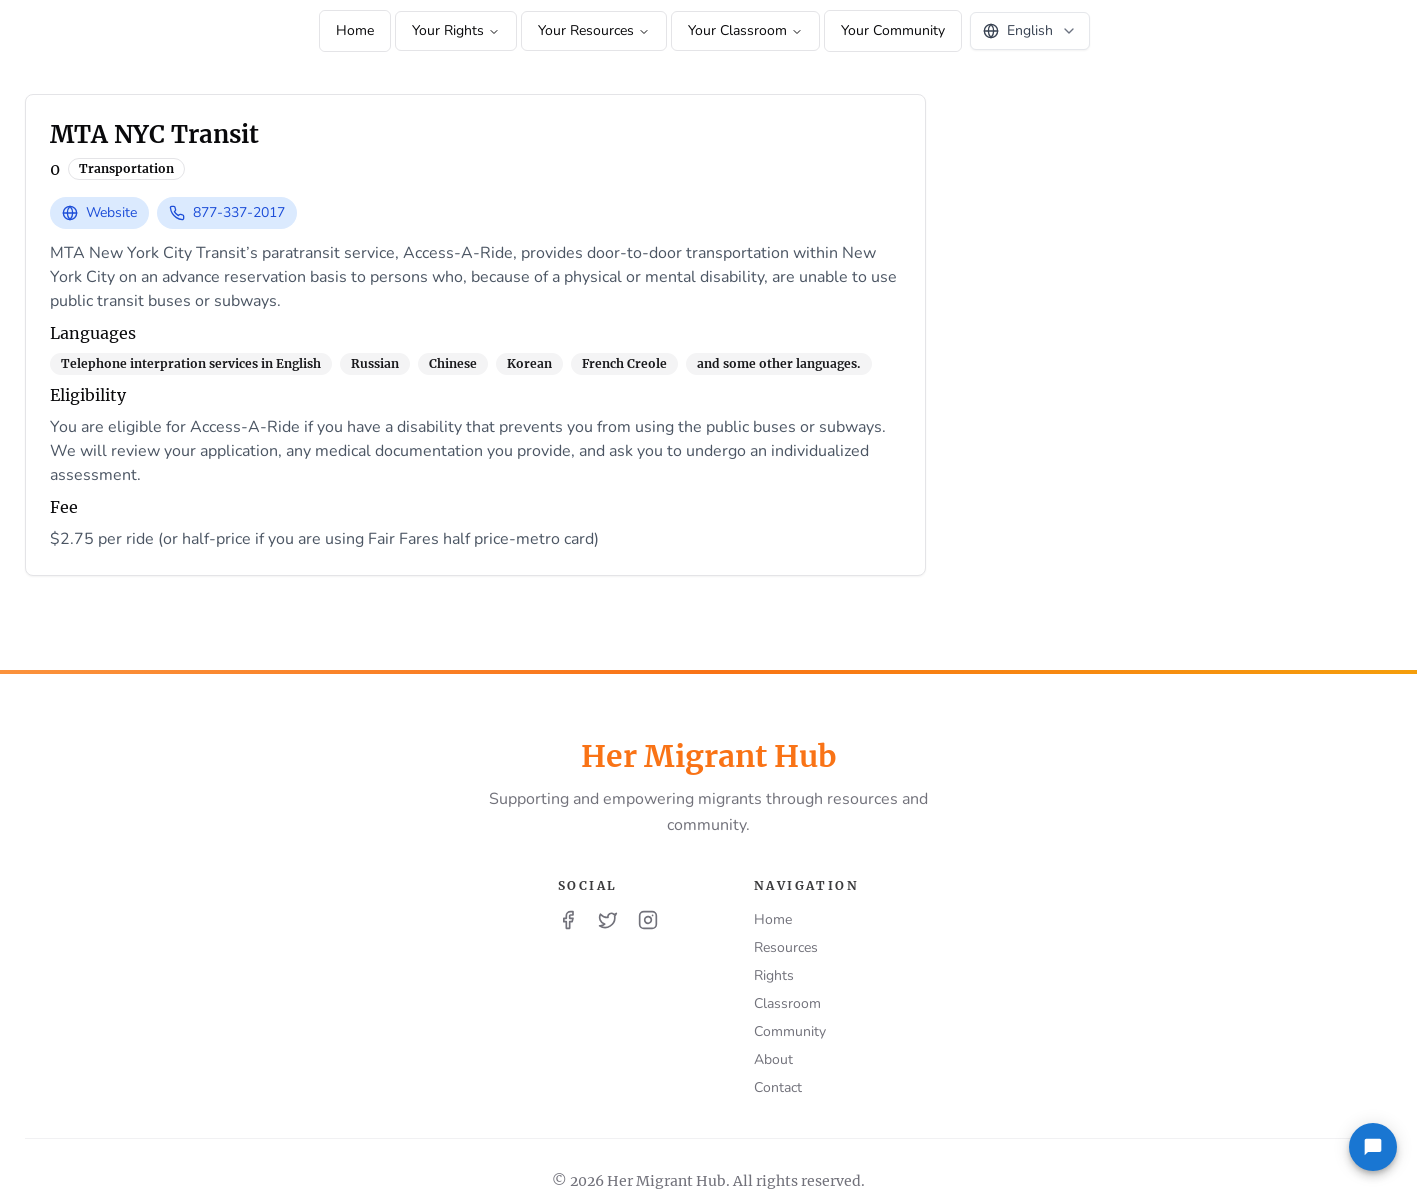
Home (355, 30)
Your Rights (456, 30)
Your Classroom (745, 30)
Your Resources (594, 30)
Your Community (893, 30)
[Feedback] (1373, 1147)
